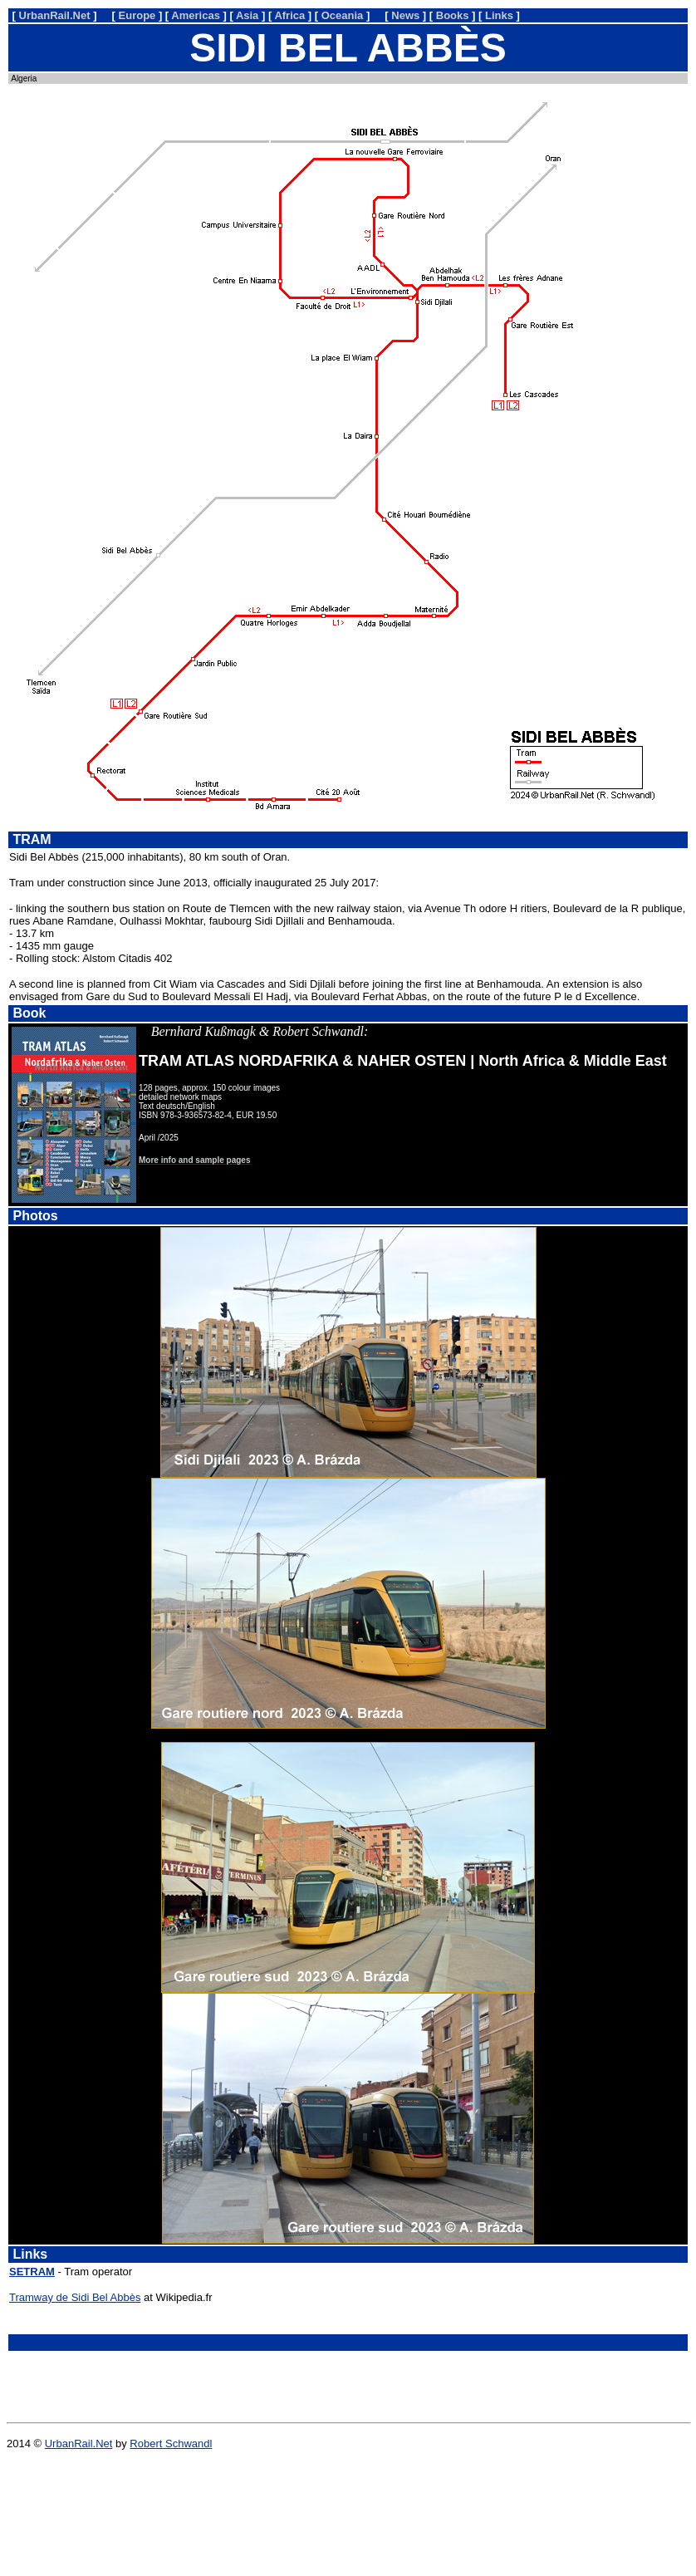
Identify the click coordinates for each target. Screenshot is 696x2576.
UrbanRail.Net (79, 2443)
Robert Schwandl (171, 2443)
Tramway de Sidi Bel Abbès (74, 2297)
